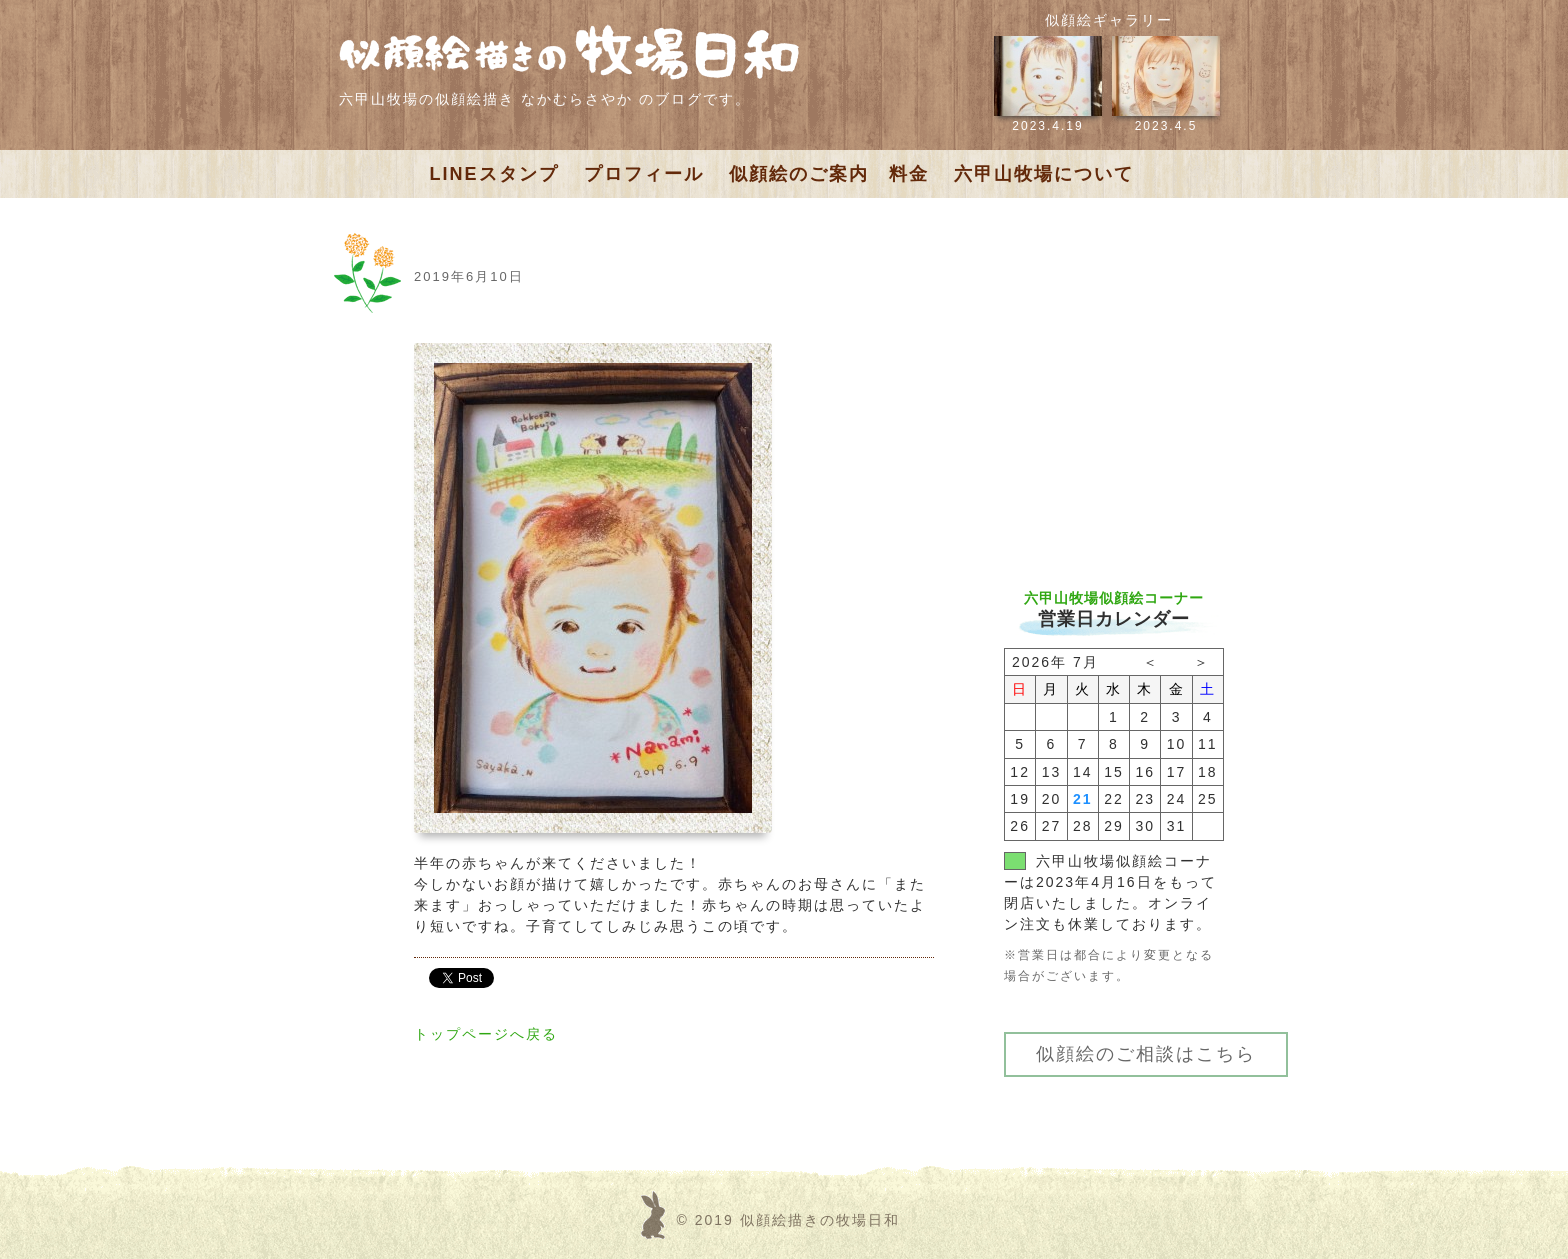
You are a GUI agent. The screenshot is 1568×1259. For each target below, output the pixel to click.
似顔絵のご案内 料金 (829, 174)
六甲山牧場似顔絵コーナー (1114, 598)
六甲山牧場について (1044, 174)
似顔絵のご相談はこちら (1146, 1054)
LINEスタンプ (494, 174)
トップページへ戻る (486, 1034)
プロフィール (644, 174)
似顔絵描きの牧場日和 (820, 1220)
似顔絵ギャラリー (1109, 20)
